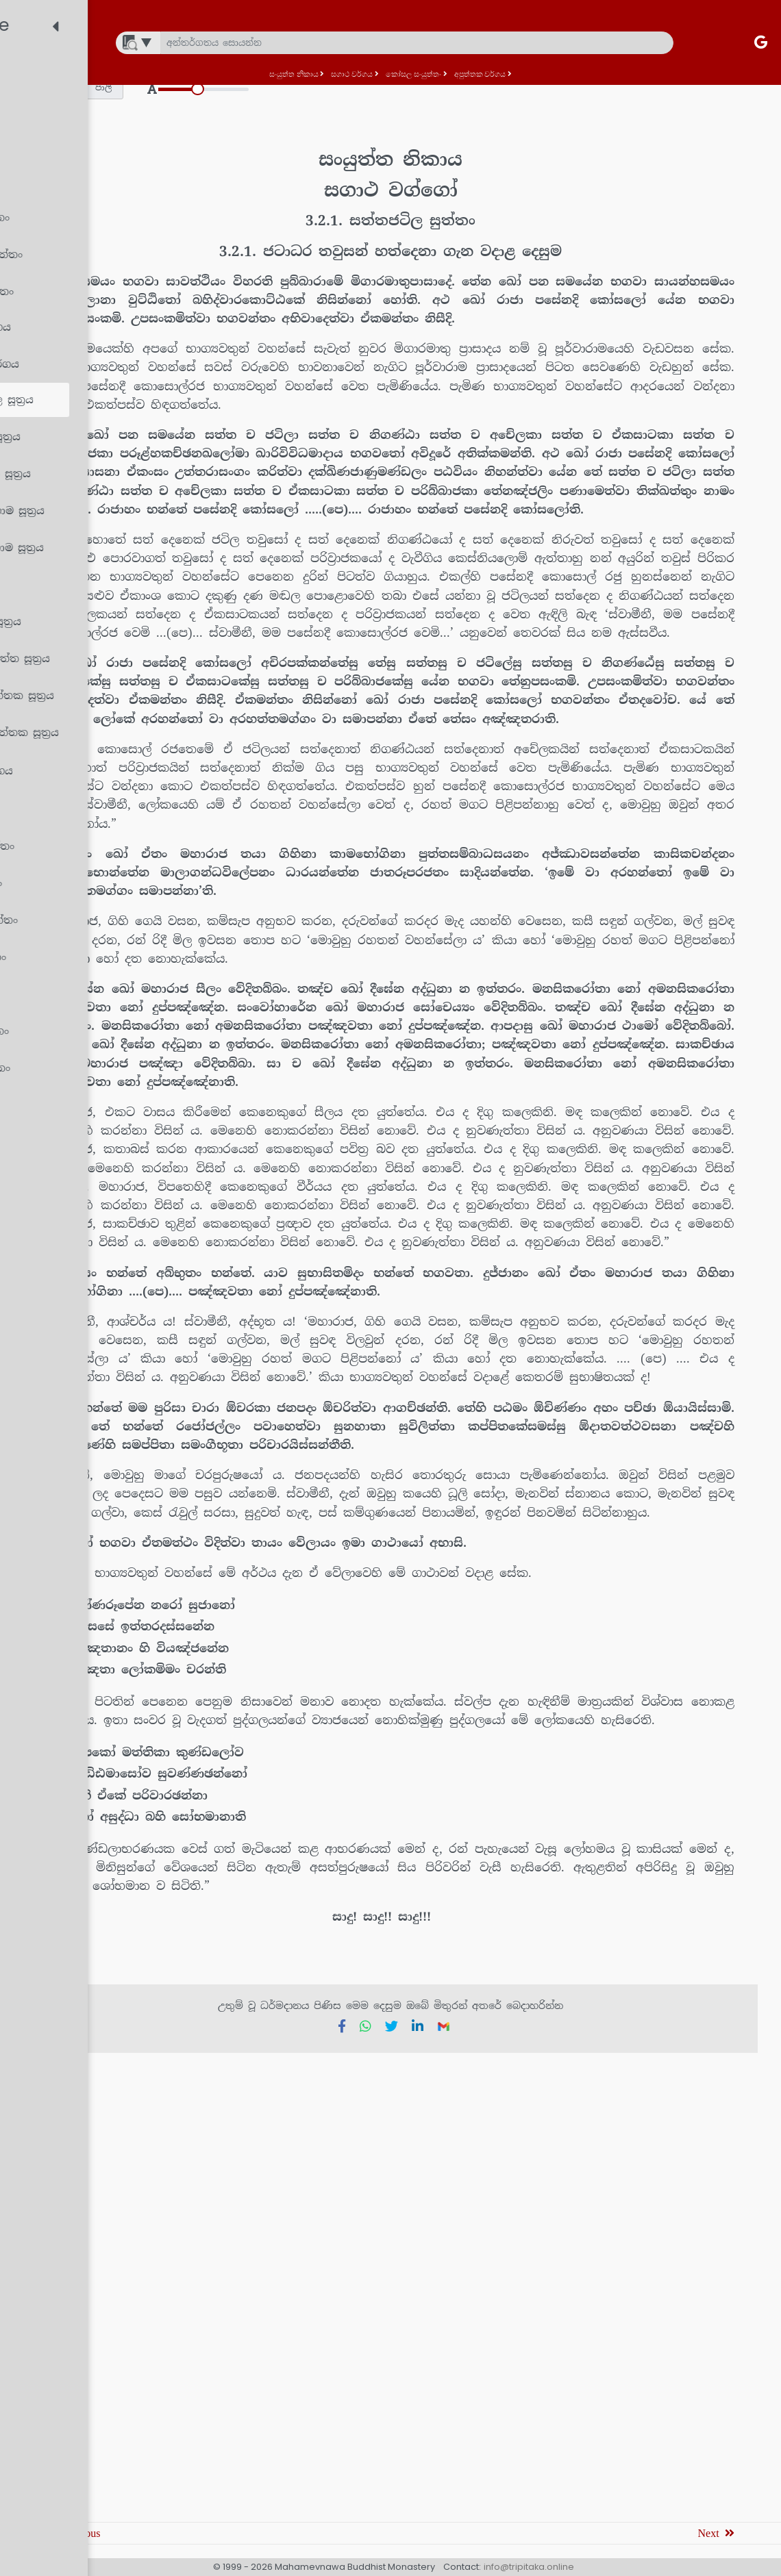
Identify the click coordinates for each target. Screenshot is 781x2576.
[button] (280, 87)
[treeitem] (119, 73)
